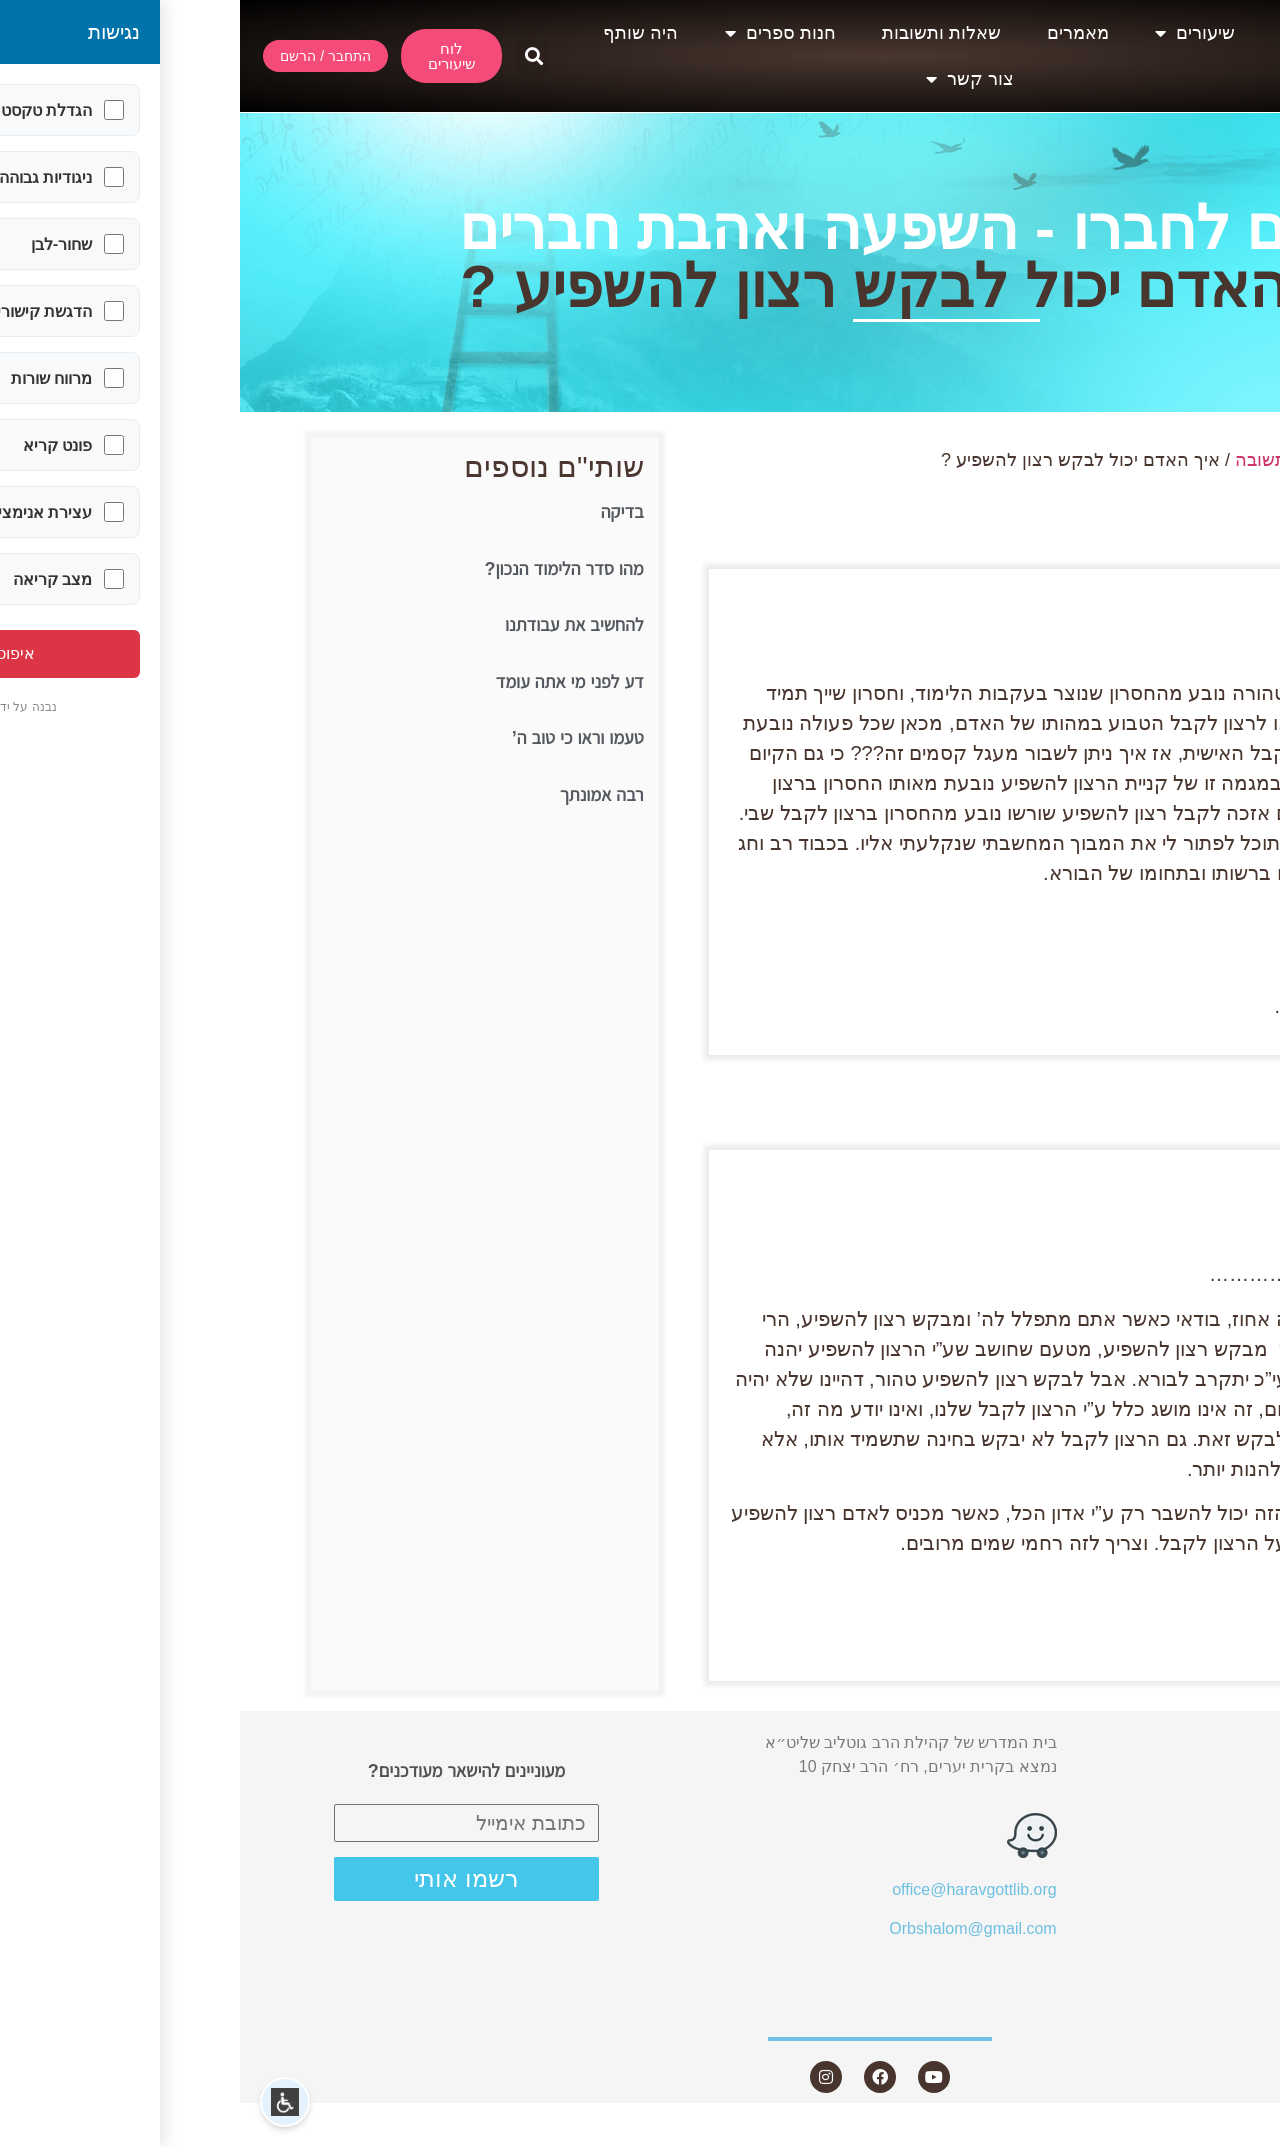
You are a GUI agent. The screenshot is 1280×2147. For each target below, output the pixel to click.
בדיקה (382, 512)
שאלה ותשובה (1049, 460)
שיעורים (955, 33)
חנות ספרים (540, 33)
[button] (293, 56)
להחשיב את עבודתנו (334, 625)
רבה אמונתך (362, 795)
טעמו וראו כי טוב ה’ (338, 738)
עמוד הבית (1159, 460)
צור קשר (730, 79)
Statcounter (1239, 2134)
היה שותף (400, 33)
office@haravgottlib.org (734, 1889)
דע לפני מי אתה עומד (330, 682)
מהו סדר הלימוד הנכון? (324, 569)
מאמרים (838, 33)
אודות (1073, 33)
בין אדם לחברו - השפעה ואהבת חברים (709, 228)
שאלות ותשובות (701, 33)
